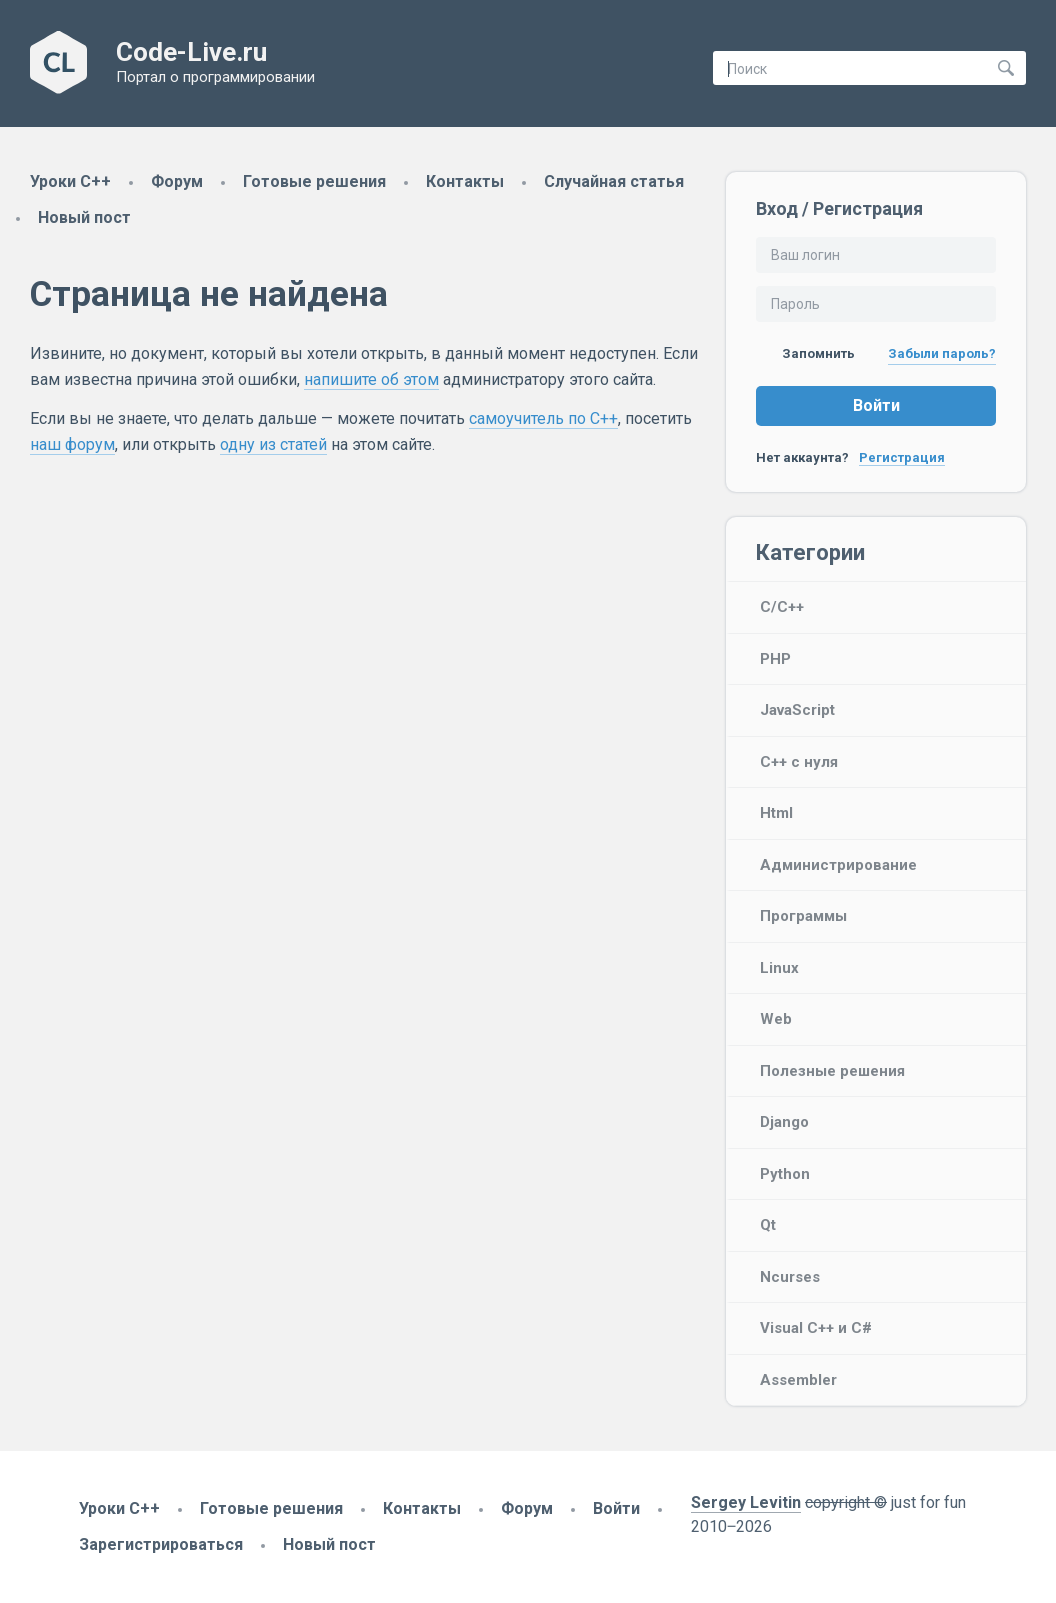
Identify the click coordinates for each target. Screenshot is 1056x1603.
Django (784, 1122)
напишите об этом (371, 379)
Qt (768, 1225)
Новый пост (84, 217)
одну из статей (273, 444)
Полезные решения (832, 1071)
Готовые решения (314, 181)
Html (776, 813)
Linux (779, 968)
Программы (803, 916)
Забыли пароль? (942, 353)
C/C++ (782, 607)
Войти (876, 405)
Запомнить (805, 353)
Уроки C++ (70, 181)
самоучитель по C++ (543, 418)
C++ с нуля (799, 762)
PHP (775, 659)
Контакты (465, 181)
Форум (177, 181)
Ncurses (790, 1277)
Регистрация (902, 457)
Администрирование (838, 865)
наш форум (72, 444)
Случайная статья (614, 181)
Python (785, 1174)
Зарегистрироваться (161, 1544)
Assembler (798, 1380)
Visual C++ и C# (816, 1328)
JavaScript (797, 710)
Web (776, 1019)
